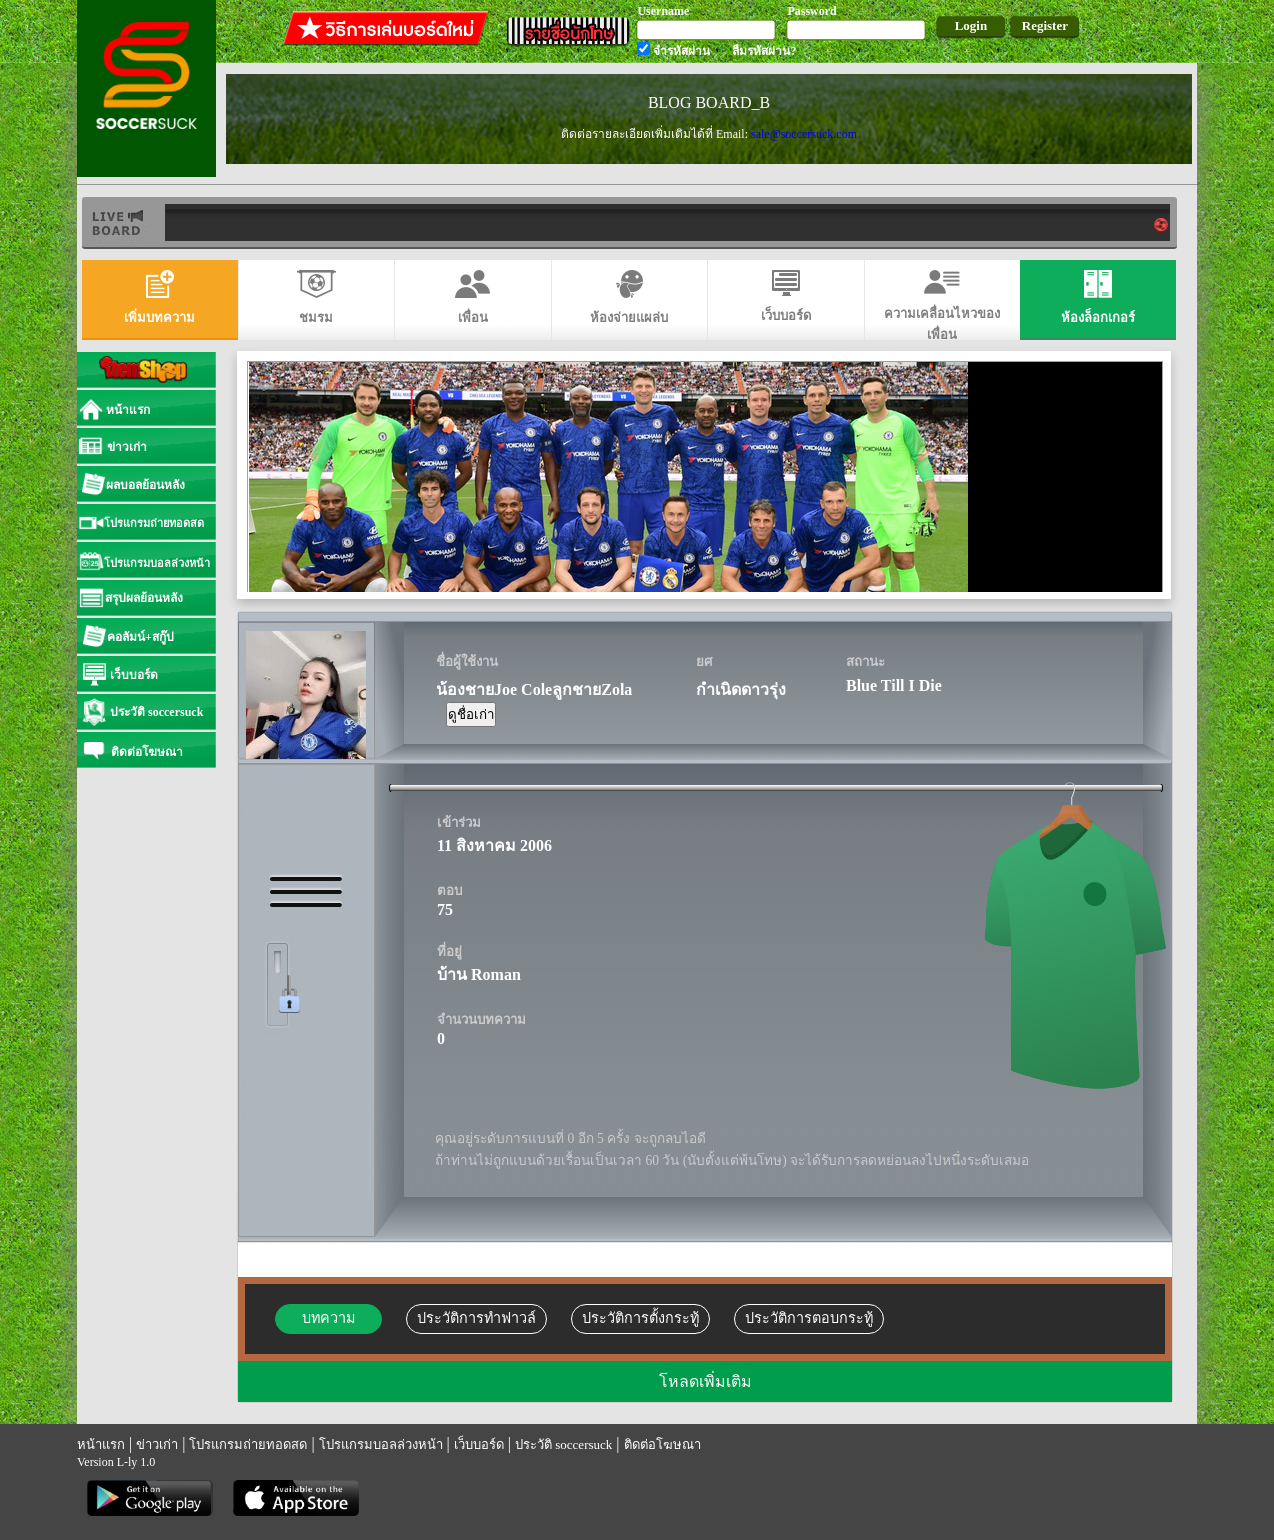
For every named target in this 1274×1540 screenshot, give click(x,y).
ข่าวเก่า (157, 1444)
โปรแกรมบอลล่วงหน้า (381, 1444)
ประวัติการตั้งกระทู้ (640, 1318)
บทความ (328, 1318)
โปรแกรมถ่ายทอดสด (248, 1444)
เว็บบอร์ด (479, 1444)
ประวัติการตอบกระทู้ (809, 1318)
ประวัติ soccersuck (563, 1444)
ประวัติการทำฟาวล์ (476, 1318)
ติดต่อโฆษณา (662, 1444)
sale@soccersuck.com (804, 134)
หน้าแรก (101, 1444)
